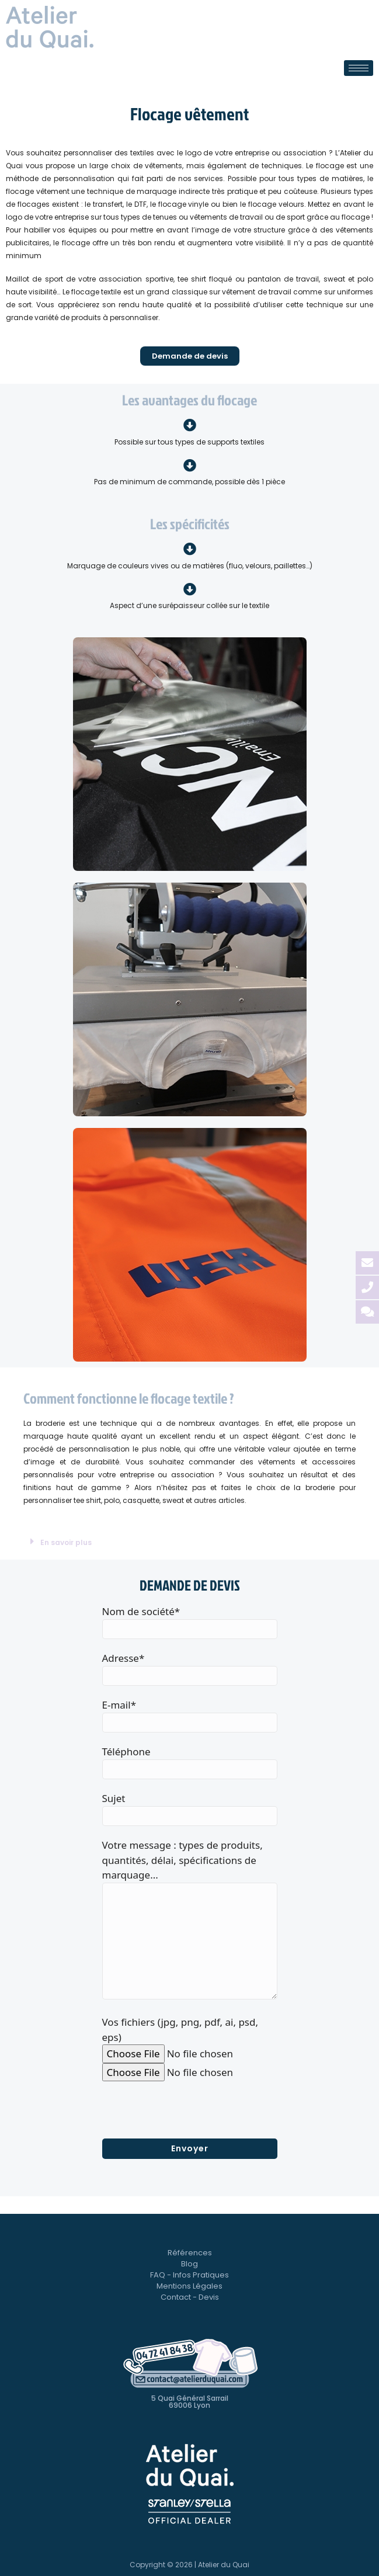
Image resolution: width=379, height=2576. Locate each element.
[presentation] (191, 2115)
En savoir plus (66, 1542)
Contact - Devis (190, 2297)
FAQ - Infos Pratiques (189, 2274)
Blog (189, 2263)
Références (190, 2252)
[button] (189, 1541)
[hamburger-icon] (358, 68)
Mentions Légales (189, 2286)
